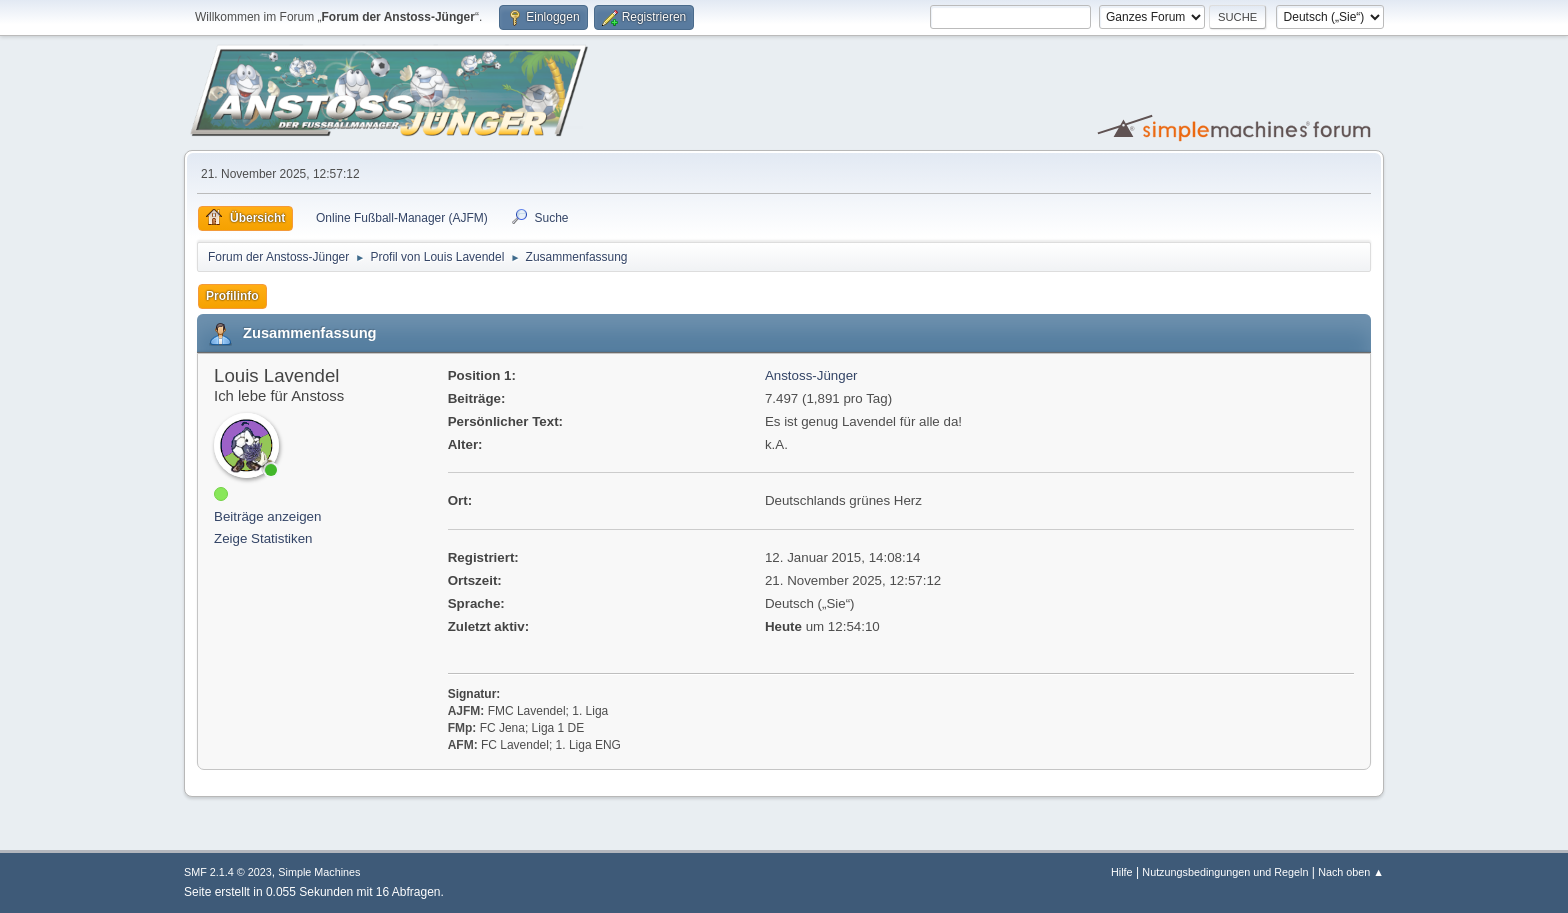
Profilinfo (232, 296)
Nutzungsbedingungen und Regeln (1225, 872)
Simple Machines (319, 872)
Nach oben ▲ (1351, 872)
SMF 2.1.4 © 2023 (228, 872)
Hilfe (1122, 872)
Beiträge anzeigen (267, 516)
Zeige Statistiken (263, 538)
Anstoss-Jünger (811, 375)
